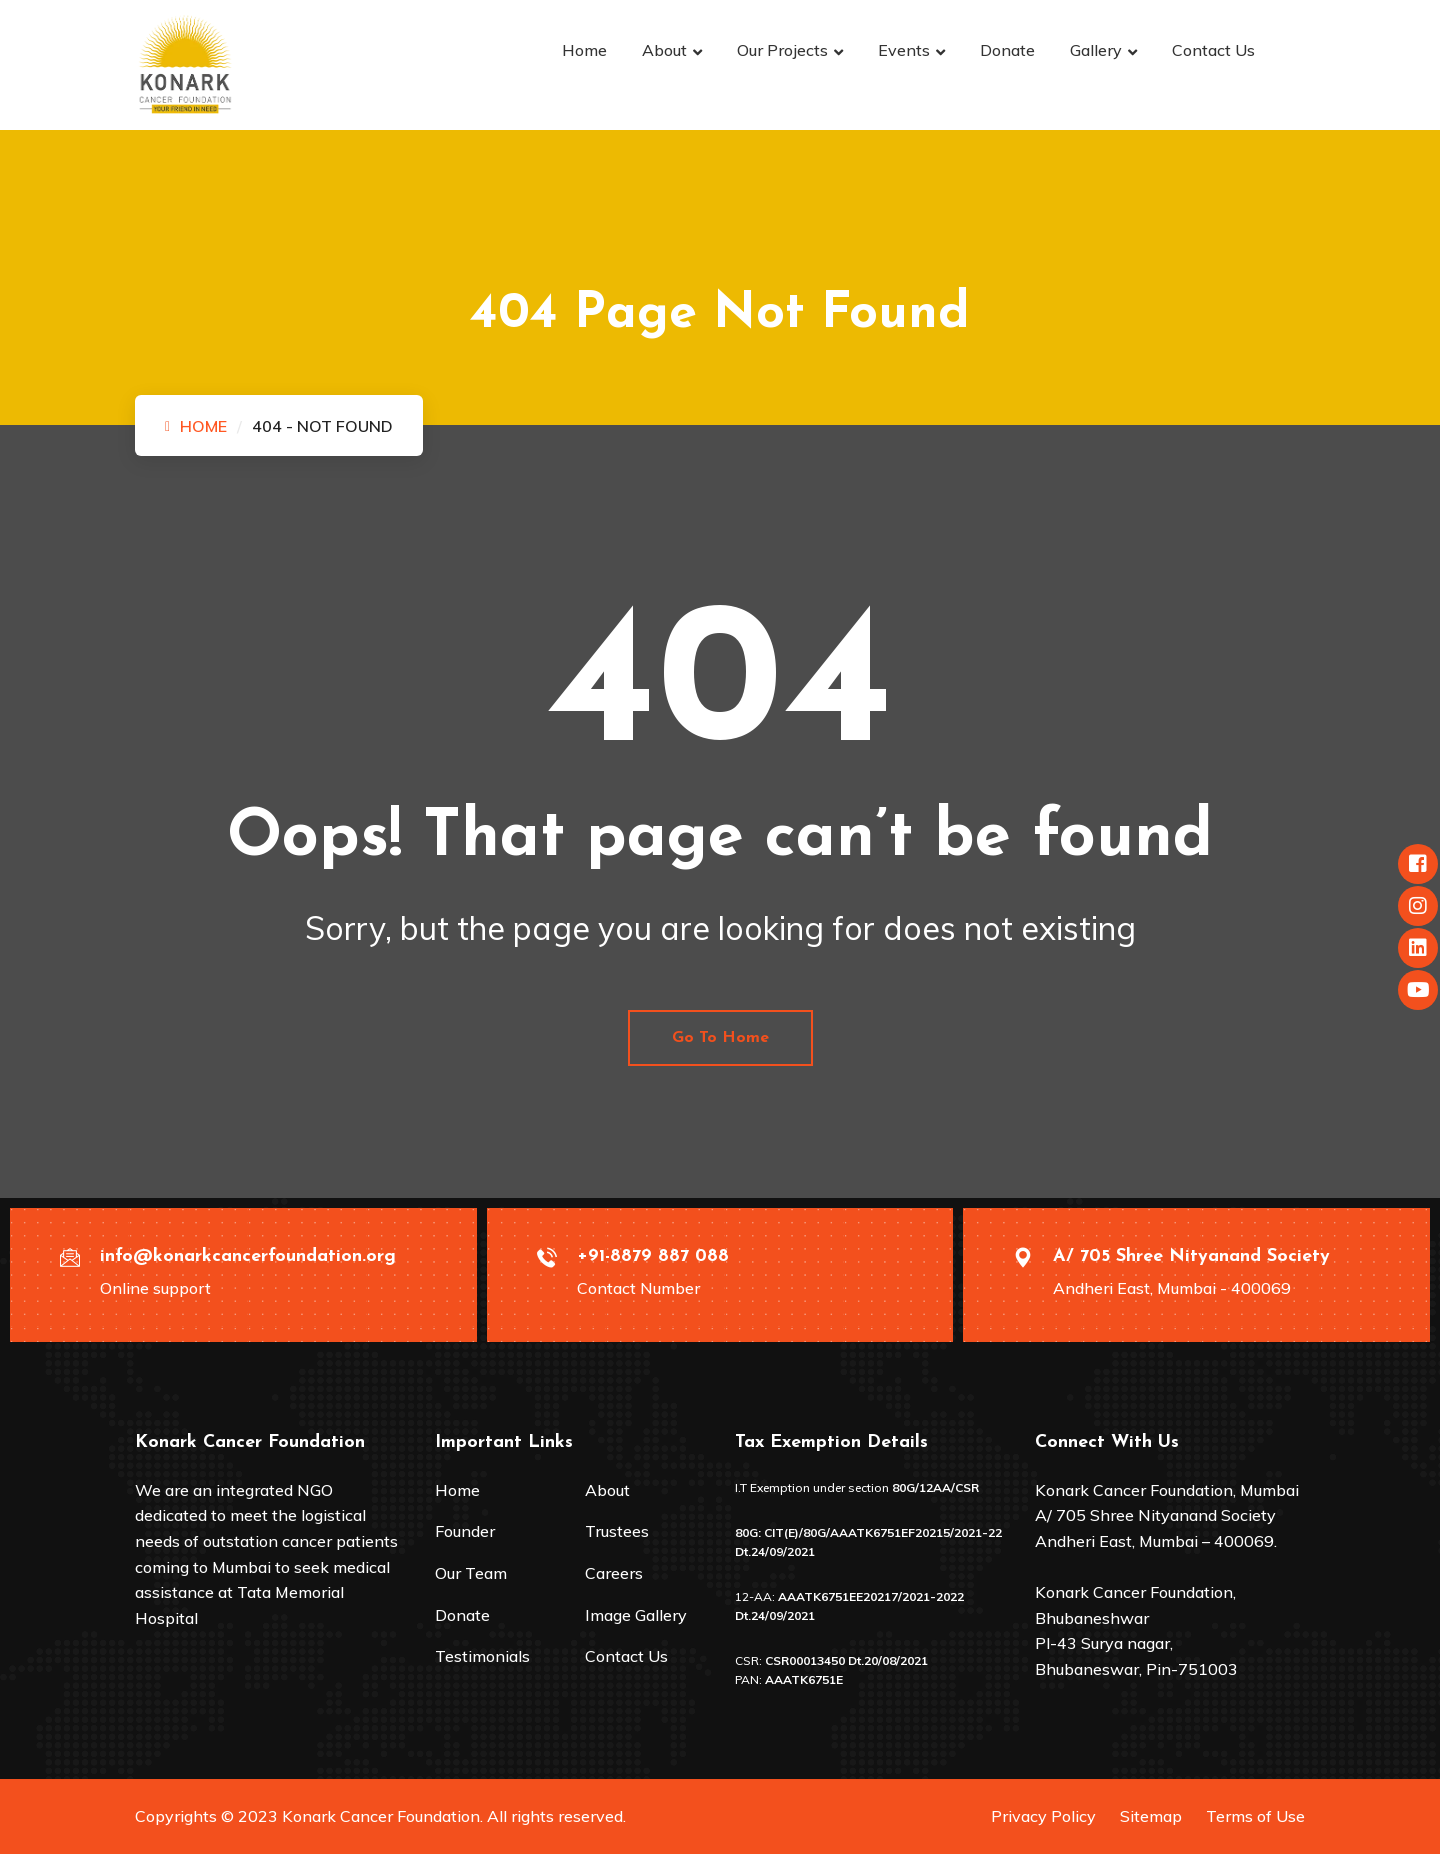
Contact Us (1213, 50)
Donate (1007, 50)
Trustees (617, 1531)
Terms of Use (1255, 1816)
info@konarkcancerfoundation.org (248, 1256)
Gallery (1096, 50)
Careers (614, 1573)
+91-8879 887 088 (653, 1256)
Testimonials (482, 1656)
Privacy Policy (1043, 1816)
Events (904, 50)
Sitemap (1151, 1816)
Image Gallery (636, 1615)
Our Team (471, 1573)
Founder (465, 1531)
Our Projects (782, 50)
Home (584, 50)
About (664, 50)
